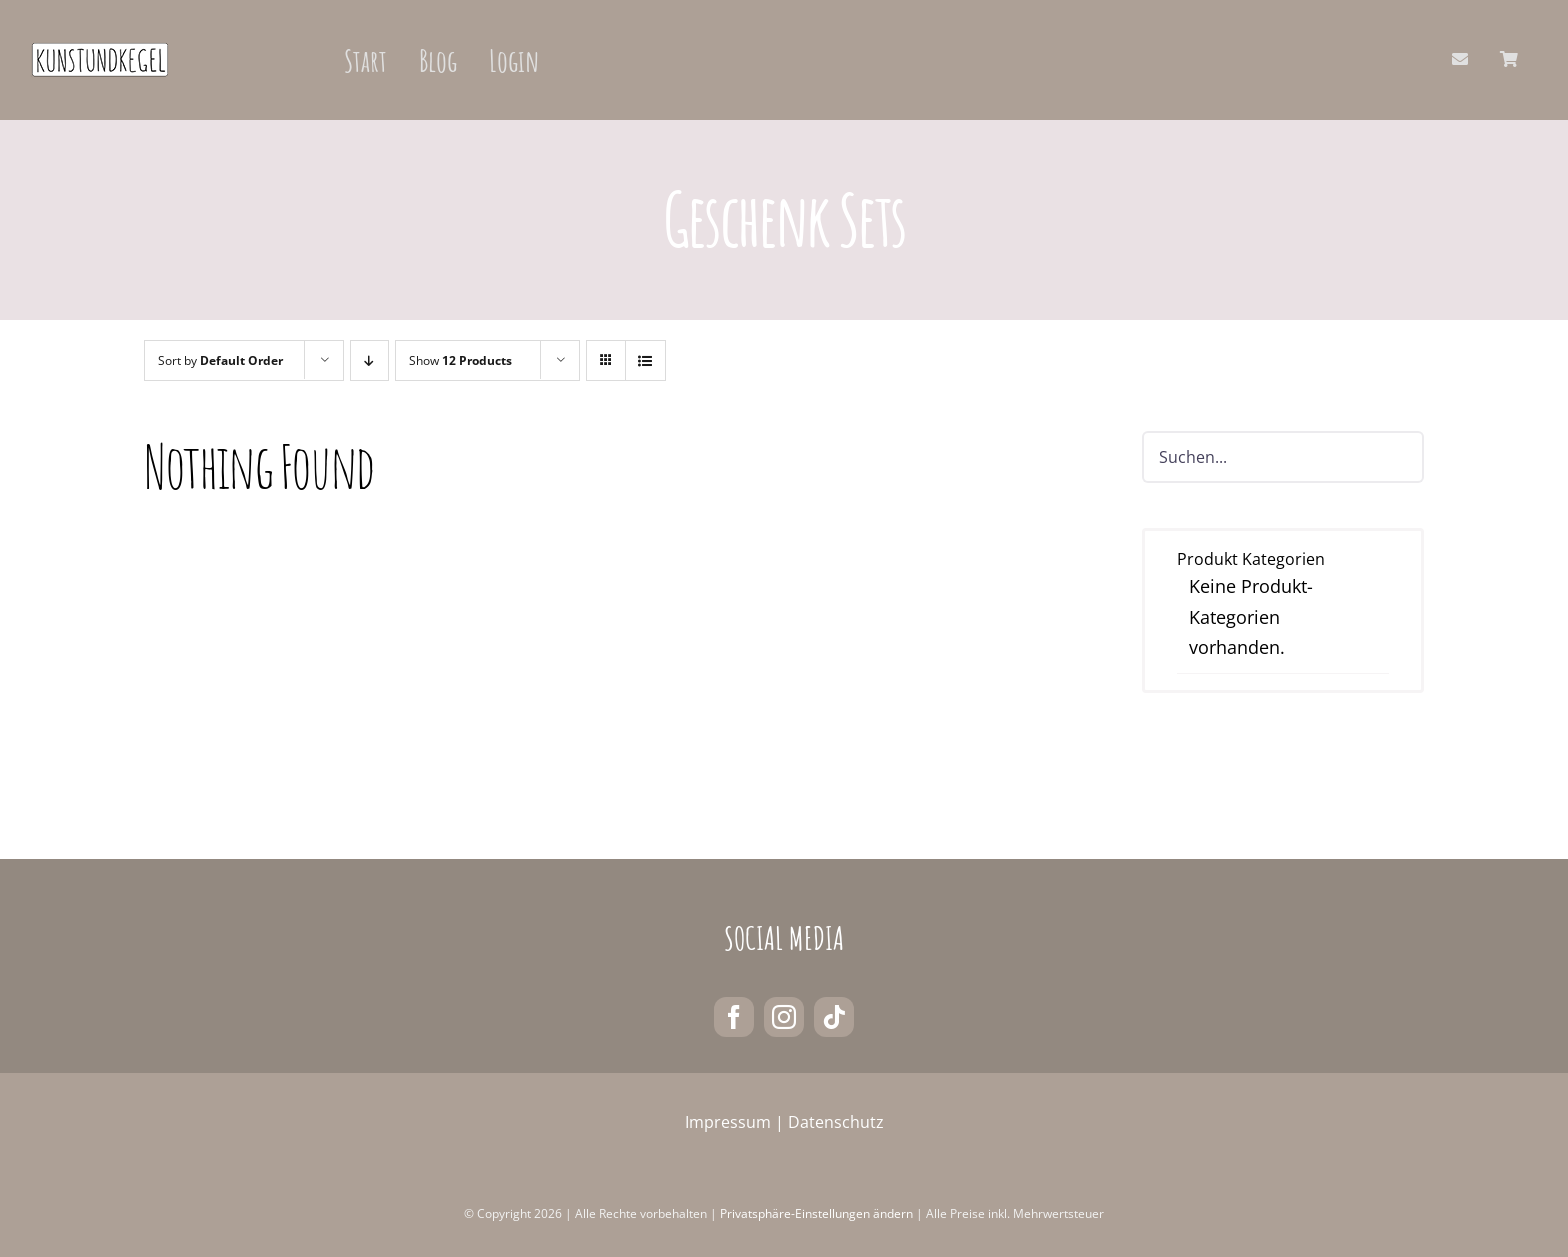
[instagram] (784, 1017)
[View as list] (645, 360)
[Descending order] (369, 360)
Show (460, 360)
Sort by (220, 360)
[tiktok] (834, 1017)
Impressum (728, 1122)
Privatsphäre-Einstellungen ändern (816, 1213)
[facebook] (734, 1017)
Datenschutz (836, 1122)
